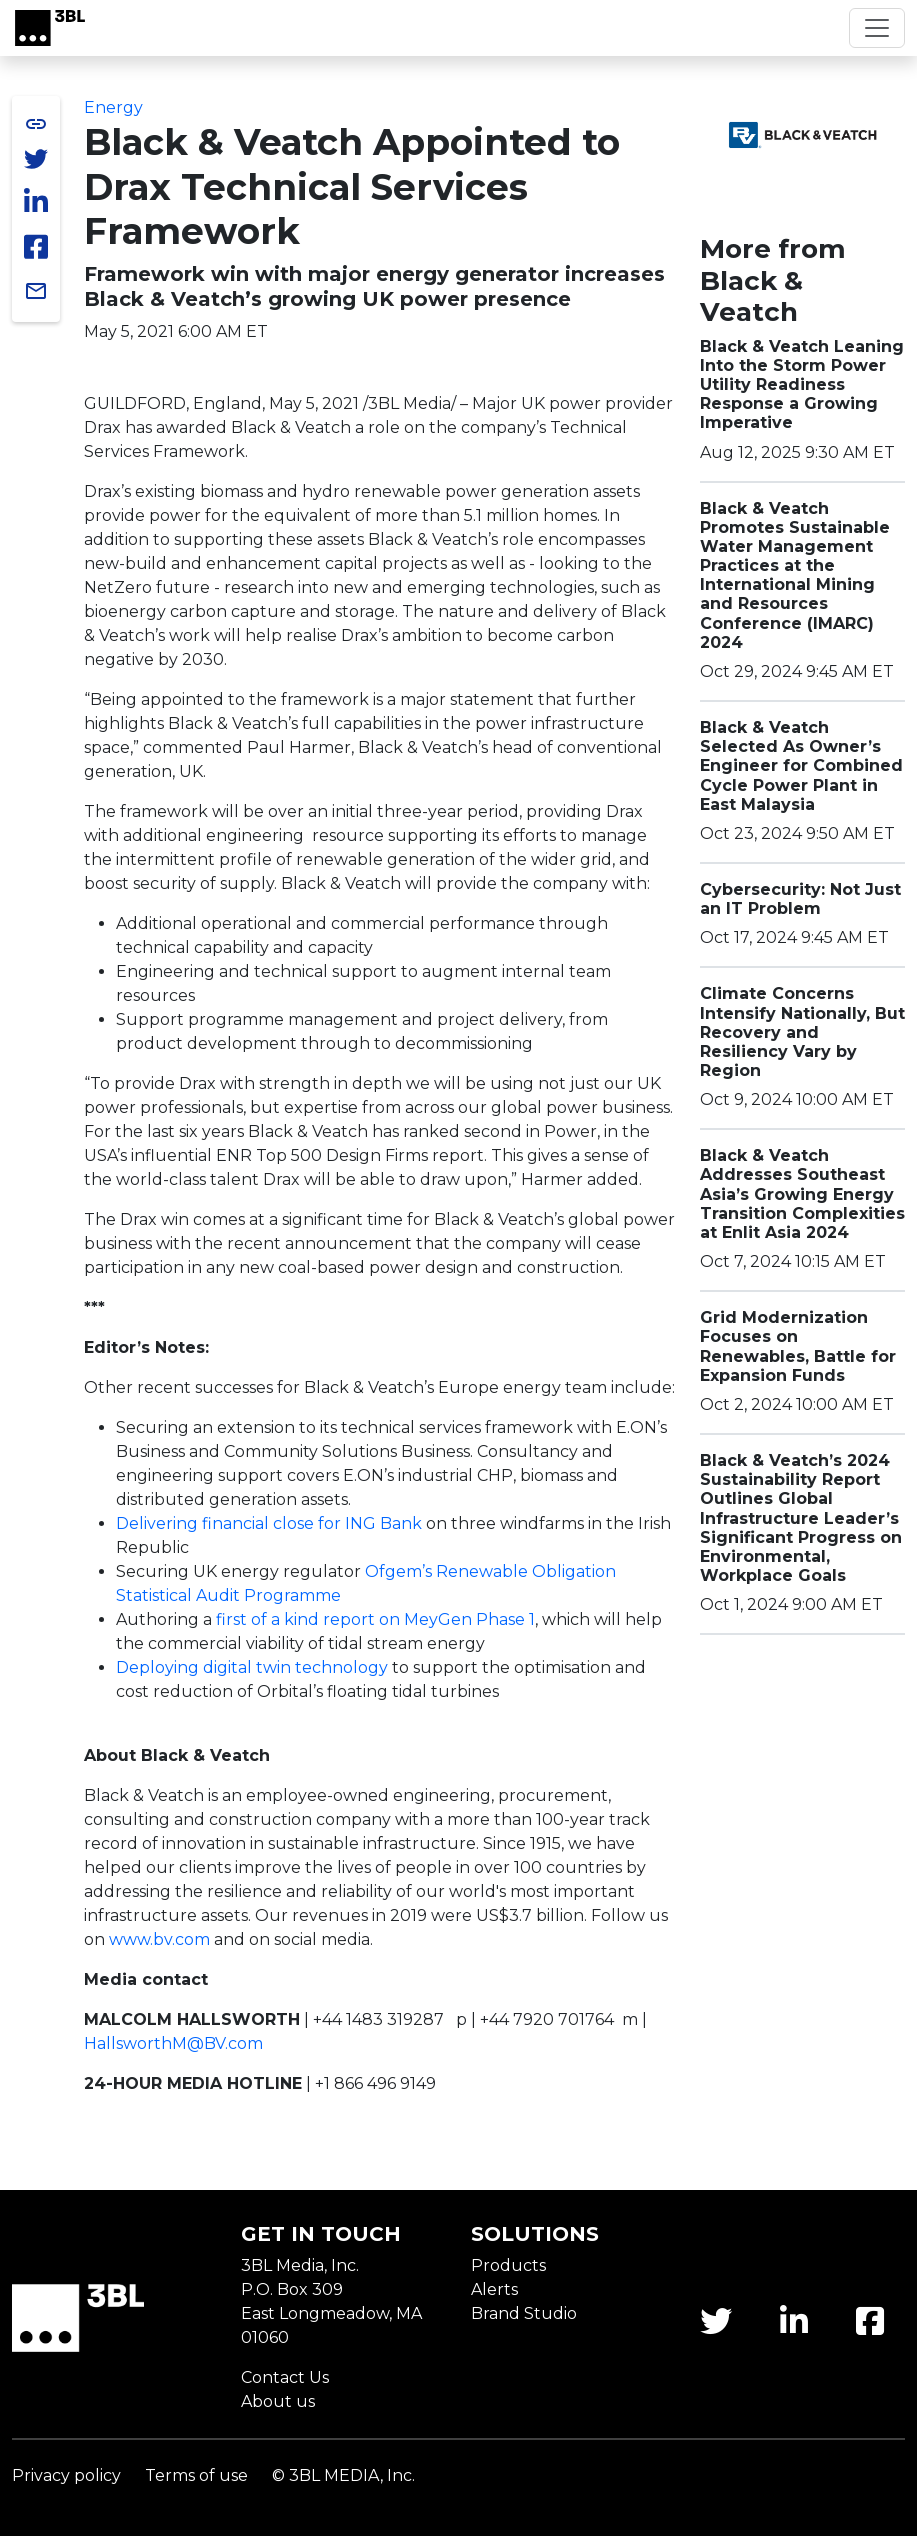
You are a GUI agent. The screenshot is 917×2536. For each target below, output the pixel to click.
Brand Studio (524, 2313)
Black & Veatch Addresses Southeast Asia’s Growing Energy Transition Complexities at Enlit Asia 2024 (802, 1194)
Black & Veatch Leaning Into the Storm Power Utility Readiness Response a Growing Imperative (802, 385)
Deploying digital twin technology (252, 1667)
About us (278, 2401)
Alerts (494, 2289)
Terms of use (196, 2475)
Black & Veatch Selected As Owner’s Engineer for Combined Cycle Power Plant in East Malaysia (801, 766)
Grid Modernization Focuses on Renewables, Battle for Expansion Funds (798, 1346)
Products (508, 2265)
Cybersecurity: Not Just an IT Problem (800, 899)
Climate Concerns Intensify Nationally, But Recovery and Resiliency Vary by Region (802, 1032)
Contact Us (285, 2377)
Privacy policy (66, 2475)
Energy (113, 107)
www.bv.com (159, 1939)
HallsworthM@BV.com (173, 2043)
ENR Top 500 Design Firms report (350, 1155)
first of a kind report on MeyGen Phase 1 (375, 1619)
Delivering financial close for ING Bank (269, 1523)
